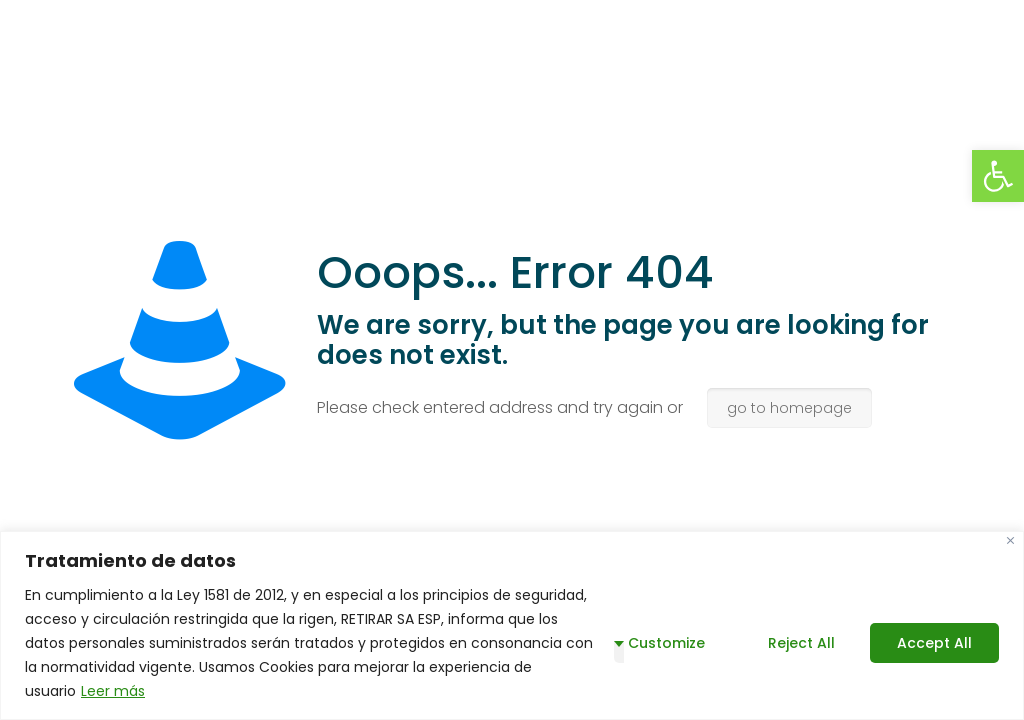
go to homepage (789, 408)
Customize (666, 643)
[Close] (1010, 540)
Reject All (801, 643)
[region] (512, 625)
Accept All (934, 643)
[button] (998, 176)
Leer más (113, 691)
